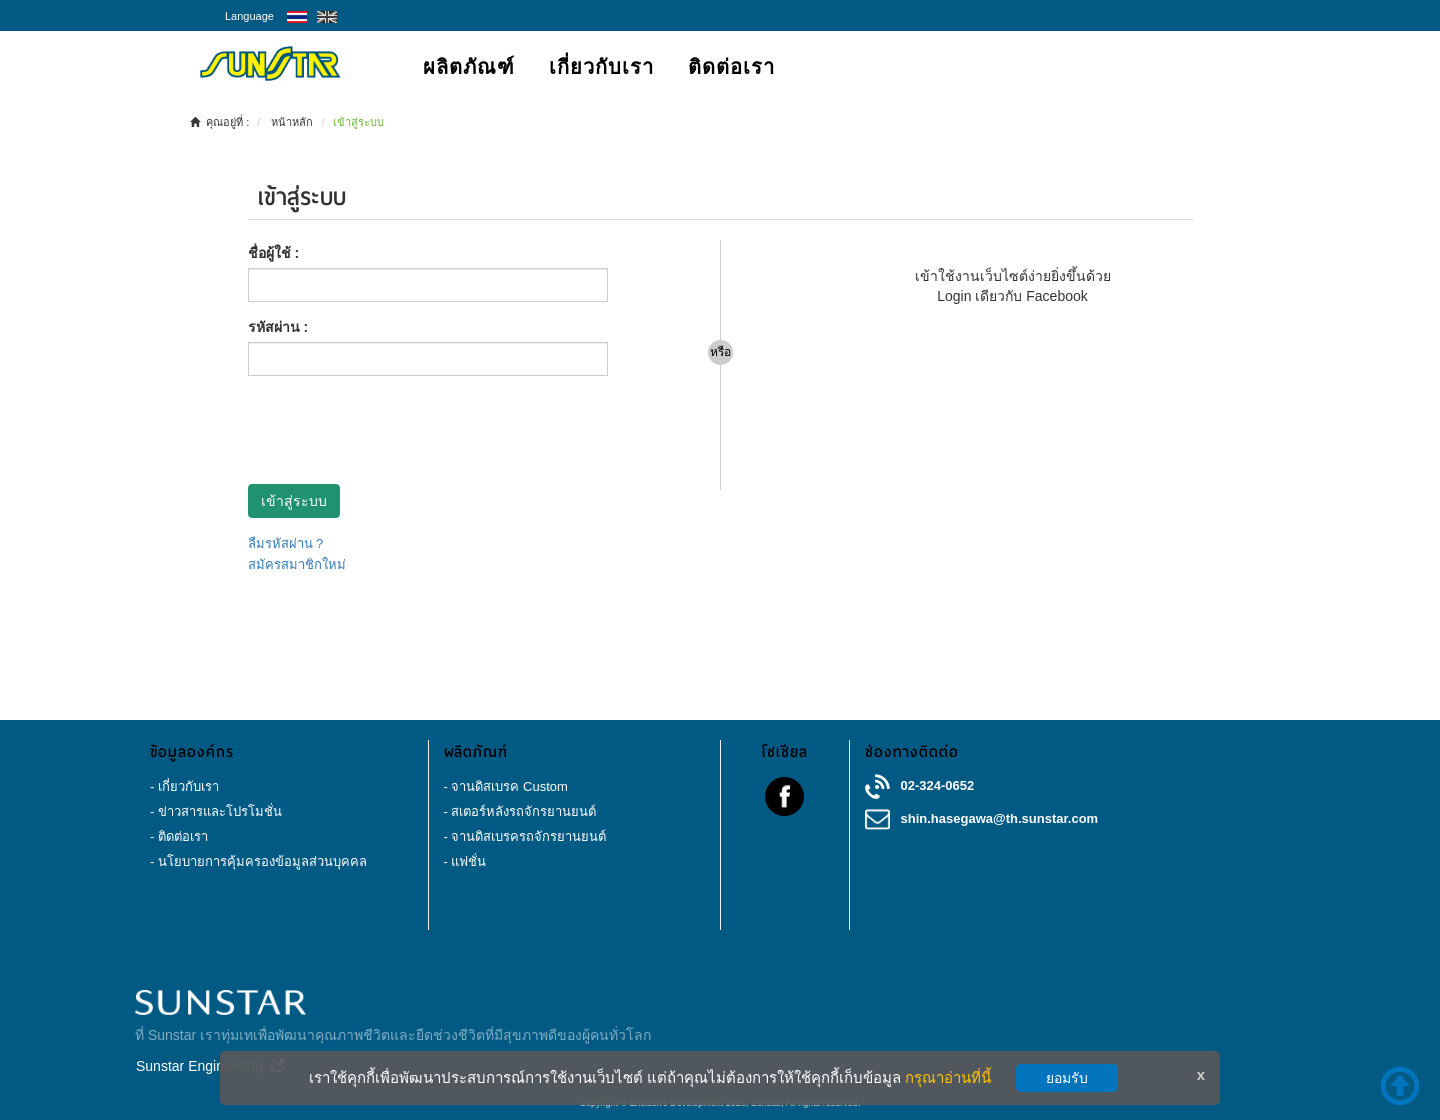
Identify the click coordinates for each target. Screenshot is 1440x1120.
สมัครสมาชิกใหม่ (297, 564)
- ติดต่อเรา (179, 836)
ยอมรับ (1067, 1078)
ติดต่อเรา (731, 67)
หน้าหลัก (292, 122)
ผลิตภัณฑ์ (469, 67)
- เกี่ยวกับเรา (184, 786)
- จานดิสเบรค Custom (506, 786)
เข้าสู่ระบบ (294, 501)
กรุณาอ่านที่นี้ (948, 1077)
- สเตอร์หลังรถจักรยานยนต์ (520, 811)
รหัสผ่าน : (278, 327)
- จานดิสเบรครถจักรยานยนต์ (525, 836)
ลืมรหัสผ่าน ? (286, 543)
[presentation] (400, 430)
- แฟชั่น (465, 861)
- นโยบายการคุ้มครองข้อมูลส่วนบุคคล (258, 861)
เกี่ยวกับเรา (601, 67)
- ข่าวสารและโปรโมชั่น (216, 811)
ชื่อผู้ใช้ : (274, 253)
